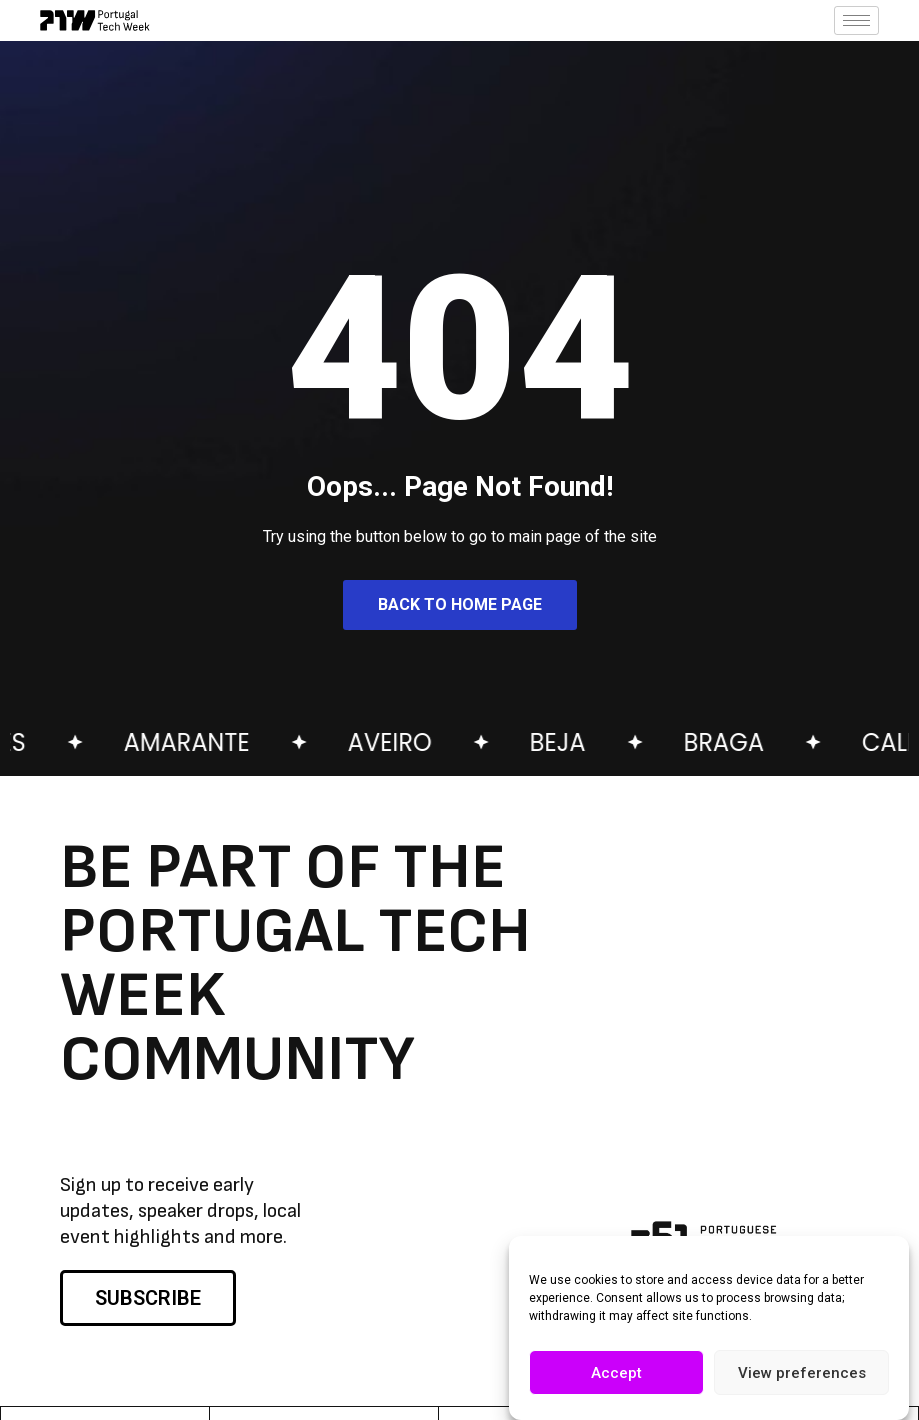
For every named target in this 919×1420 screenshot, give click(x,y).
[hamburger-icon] (856, 20)
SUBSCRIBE (148, 1298)
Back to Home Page (460, 604)
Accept (616, 1373)
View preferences (802, 1373)
